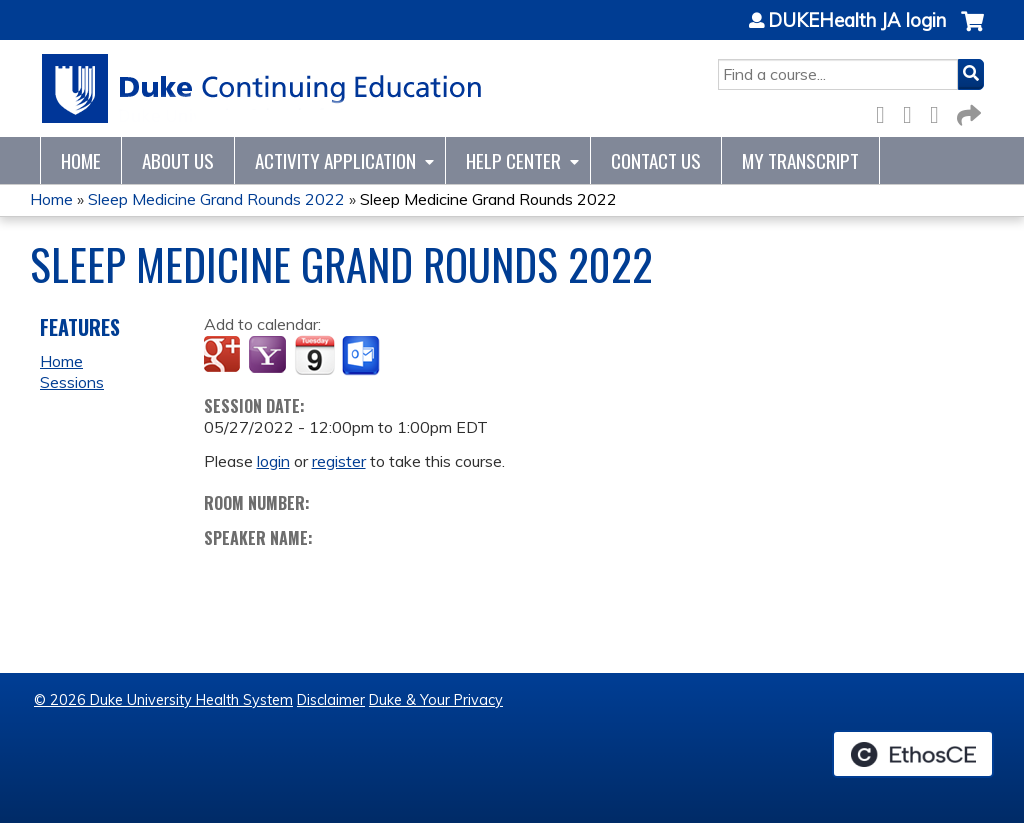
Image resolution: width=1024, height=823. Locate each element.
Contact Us (656, 160)
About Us (178, 160)
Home (81, 160)
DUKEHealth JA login (857, 21)
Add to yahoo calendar (269, 356)
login (273, 461)
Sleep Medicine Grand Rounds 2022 (216, 199)
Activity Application (335, 160)
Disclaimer (331, 700)
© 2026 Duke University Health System (163, 700)
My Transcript (800, 160)
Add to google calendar (224, 356)
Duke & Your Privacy (436, 700)
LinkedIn (940, 111)
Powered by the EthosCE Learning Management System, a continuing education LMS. (913, 754)
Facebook (886, 111)
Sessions (72, 382)
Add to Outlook (362, 356)
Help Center (513, 160)
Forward (967, 111)
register (339, 461)
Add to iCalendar (314, 355)
